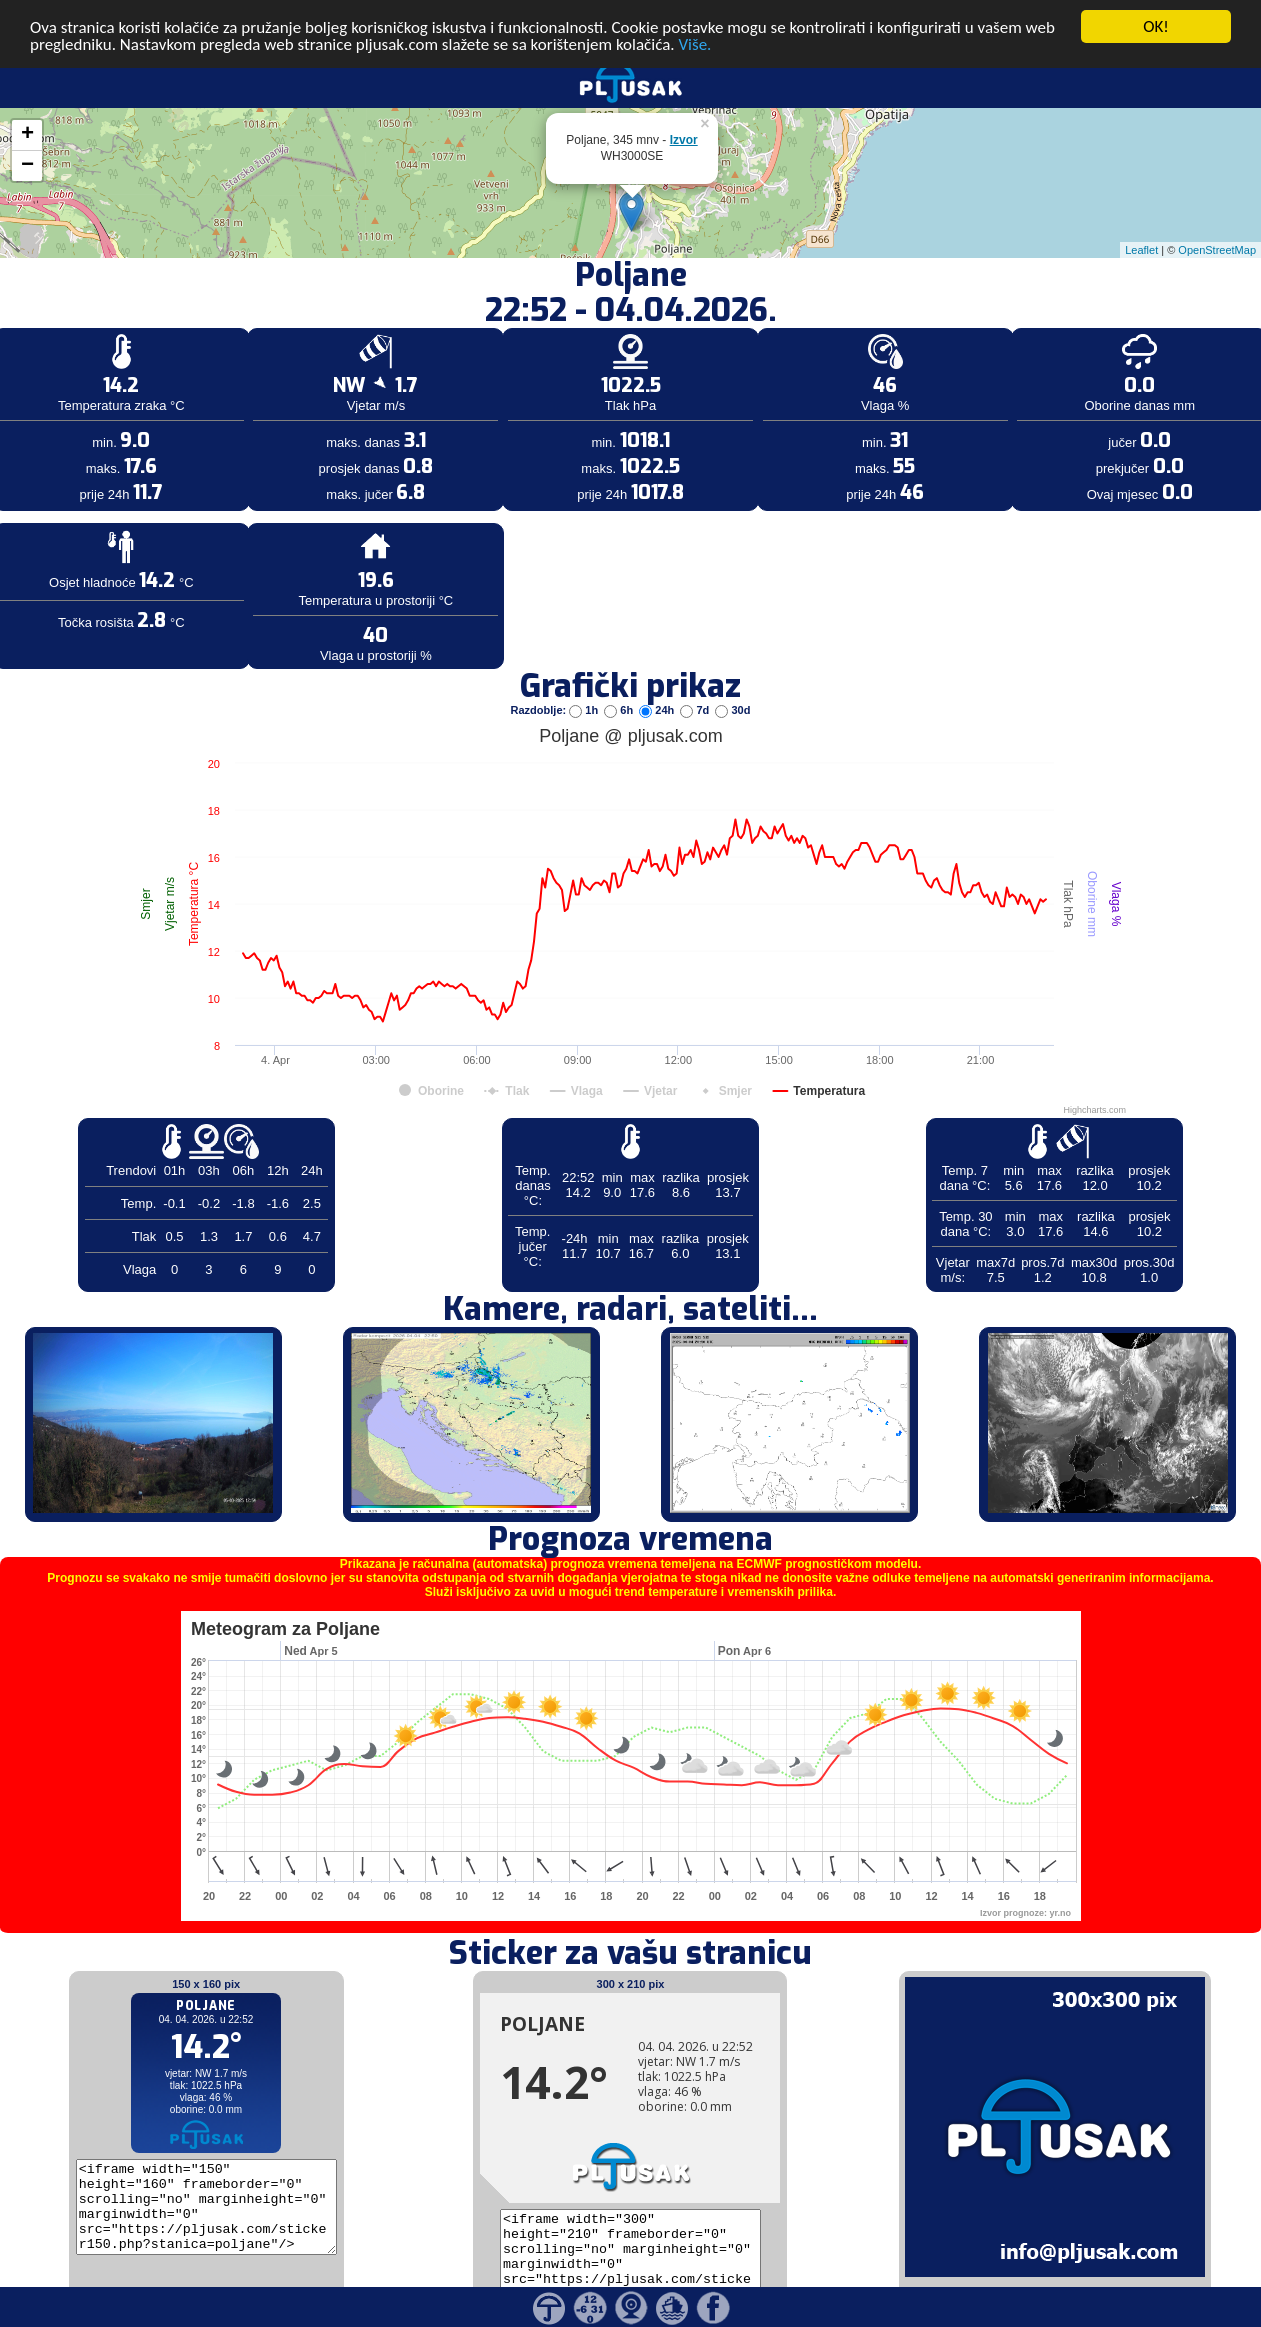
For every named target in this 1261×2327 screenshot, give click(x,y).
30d (732, 682)
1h (585, 682)
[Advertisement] (153, 328)
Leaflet (1141, 221)
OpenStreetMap (1217, 221)
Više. (694, 15)
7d (696, 682)
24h (658, 682)
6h (620, 682)
